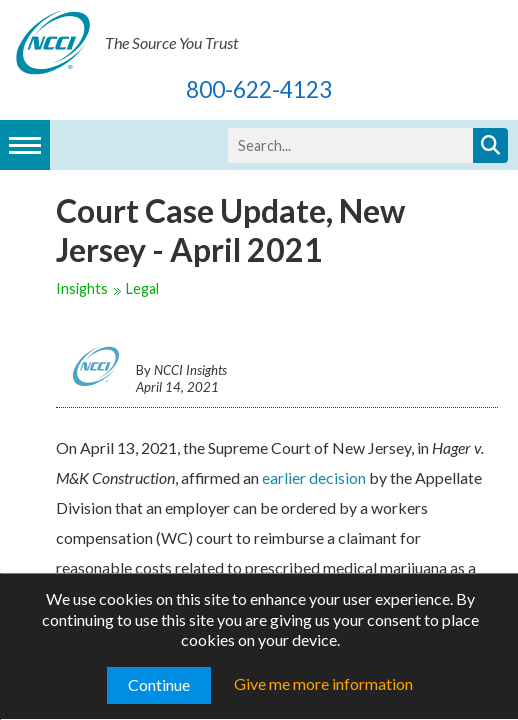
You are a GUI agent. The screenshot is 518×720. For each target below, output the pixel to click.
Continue (159, 684)
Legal (142, 288)
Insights (82, 288)
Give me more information (323, 683)
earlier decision (314, 477)
